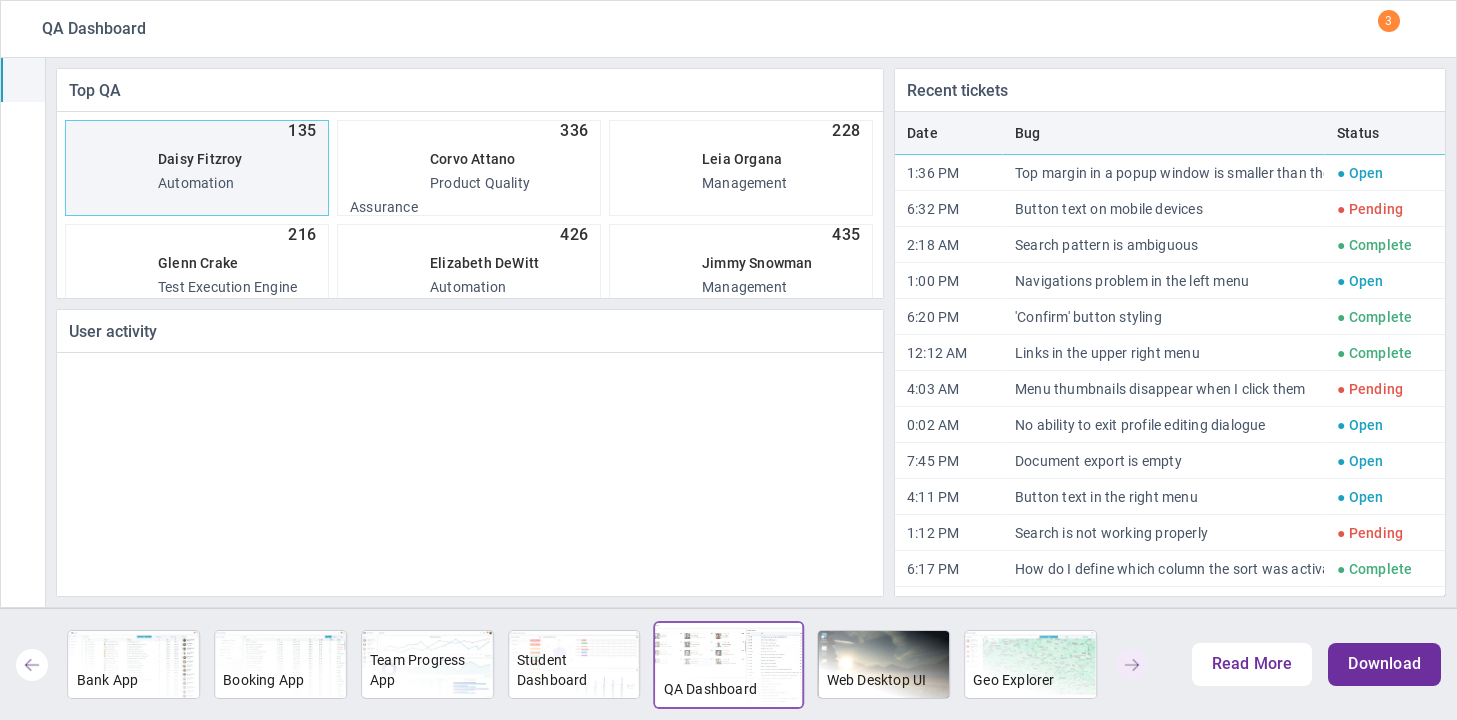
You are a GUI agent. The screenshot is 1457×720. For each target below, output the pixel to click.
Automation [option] (197, 158)
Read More (1252, 663)
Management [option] (741, 158)
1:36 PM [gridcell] (933, 173)
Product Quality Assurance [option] (469, 168)
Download (1384, 663)
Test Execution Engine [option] (197, 262)
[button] (32, 665)
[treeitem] (23, 80)
